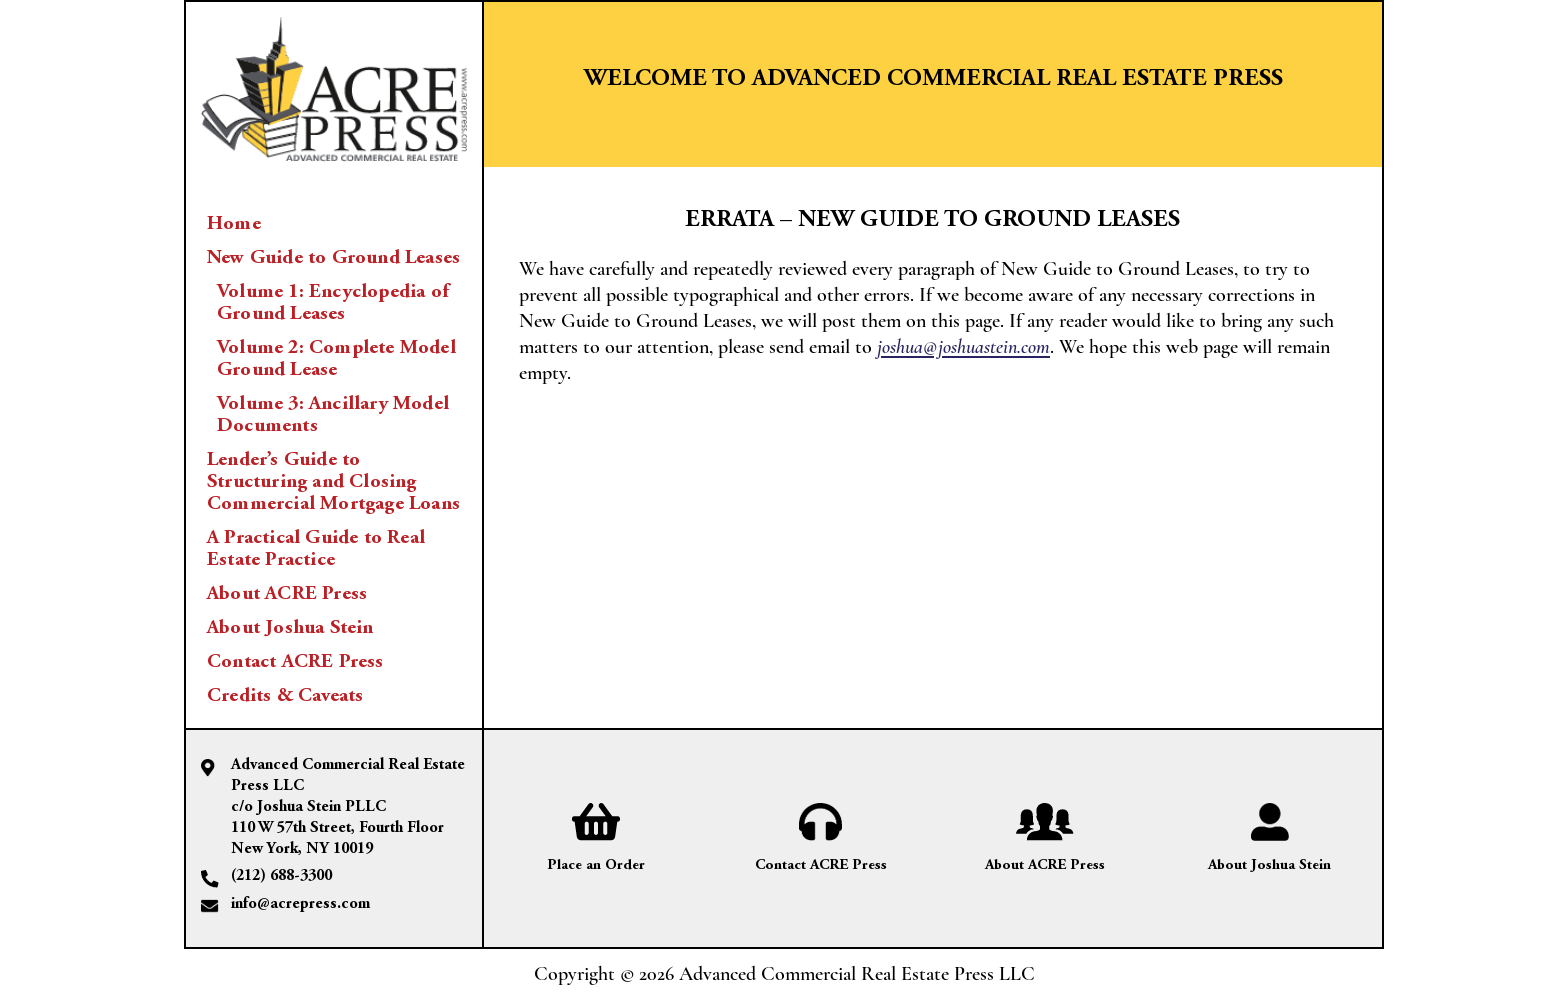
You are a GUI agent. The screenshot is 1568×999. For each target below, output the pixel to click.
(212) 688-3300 (281, 876)
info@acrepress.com (300, 904)
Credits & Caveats (285, 696)
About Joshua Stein (290, 628)
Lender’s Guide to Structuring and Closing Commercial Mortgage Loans (333, 482)
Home (234, 224)
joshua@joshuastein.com (963, 347)
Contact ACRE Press (295, 662)
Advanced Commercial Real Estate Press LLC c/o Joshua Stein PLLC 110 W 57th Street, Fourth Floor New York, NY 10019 (348, 806)
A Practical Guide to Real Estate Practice (316, 549)
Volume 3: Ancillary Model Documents (333, 415)
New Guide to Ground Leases (333, 258)
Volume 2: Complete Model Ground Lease (336, 359)
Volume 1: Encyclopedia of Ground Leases (333, 303)
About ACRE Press (287, 594)
